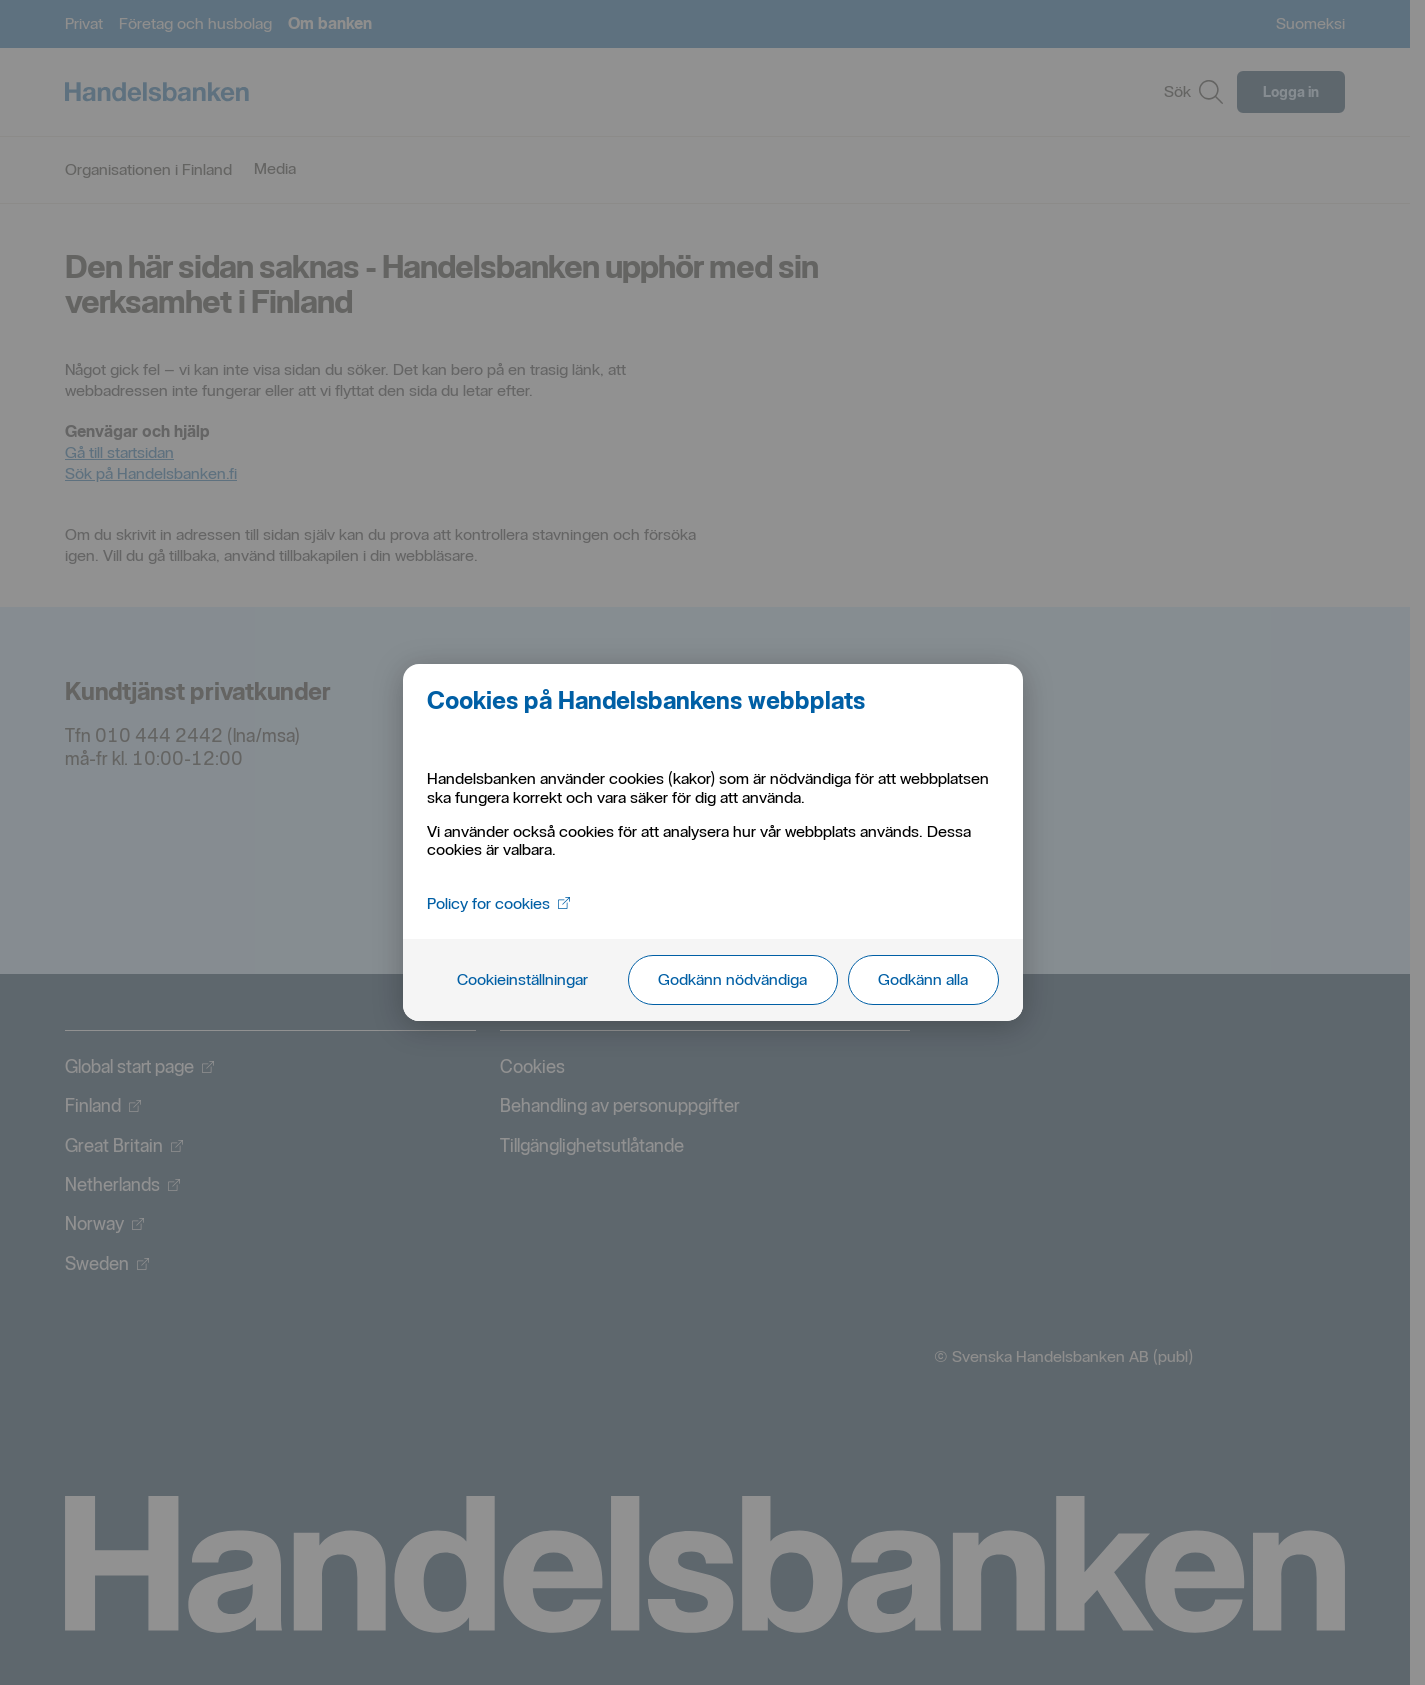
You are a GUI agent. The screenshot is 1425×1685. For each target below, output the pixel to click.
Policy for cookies (498, 903)
